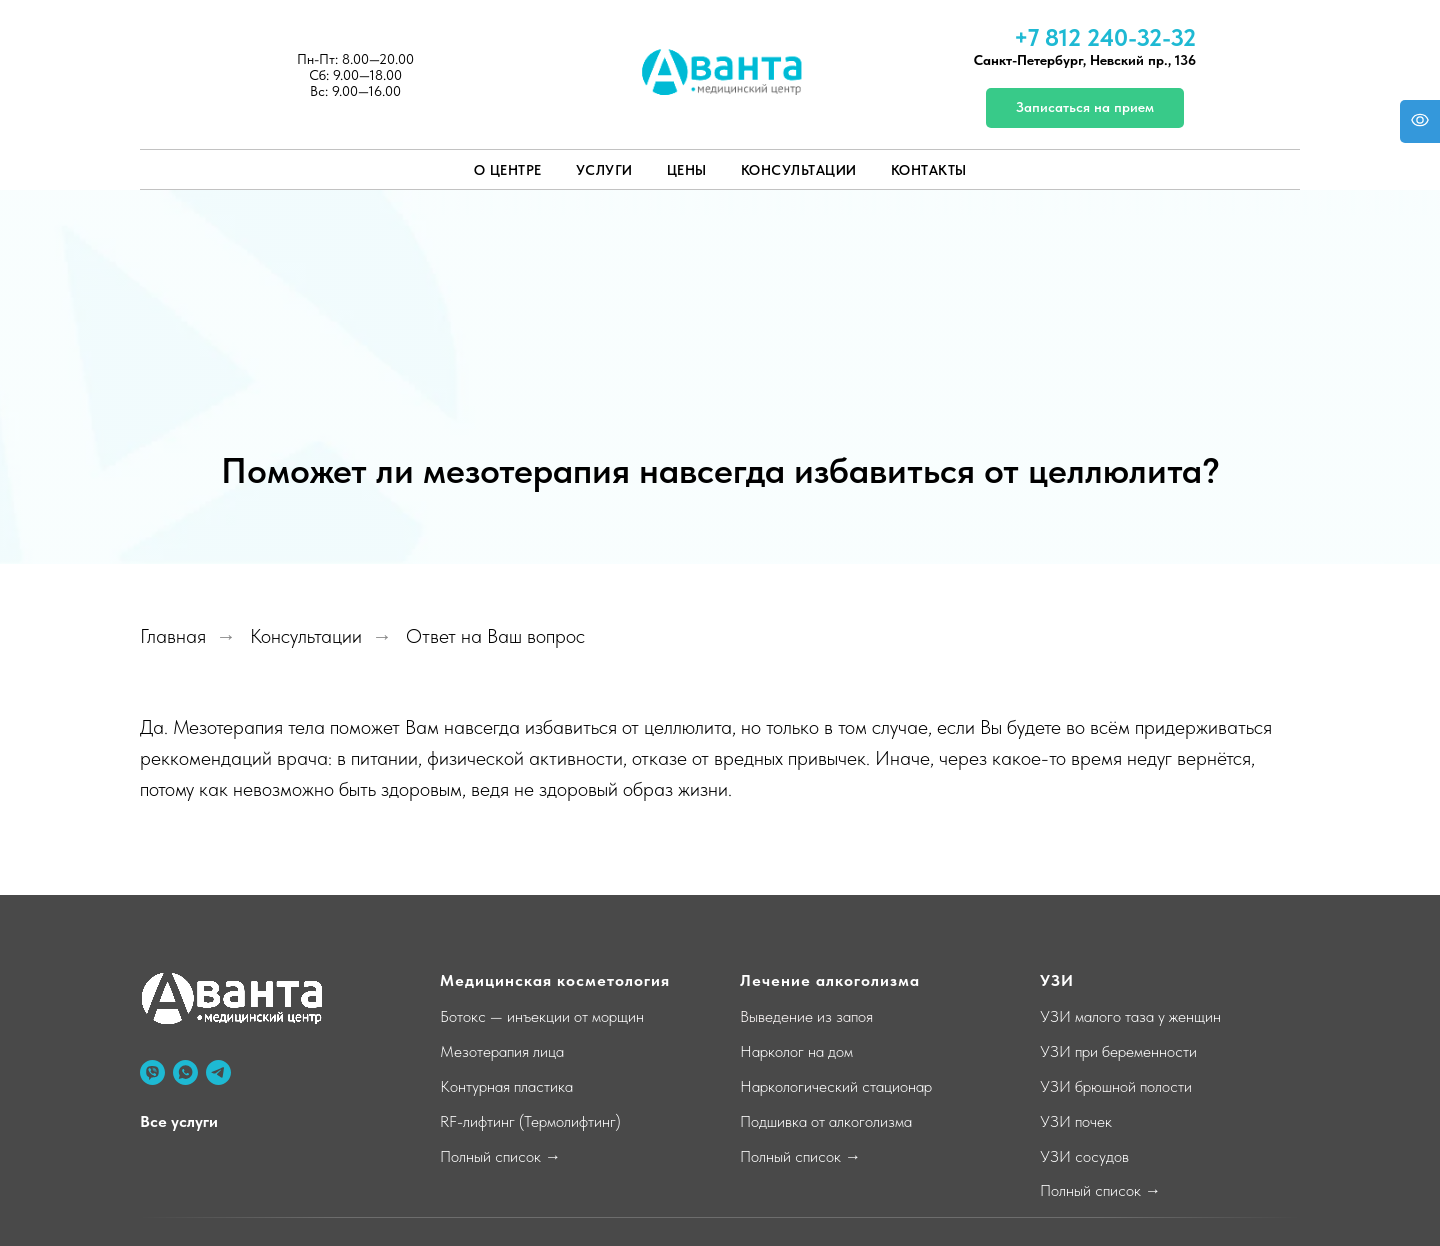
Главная (173, 636)
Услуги (604, 170)
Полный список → (500, 1156)
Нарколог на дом (796, 1051)
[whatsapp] (185, 1072)
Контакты (929, 170)
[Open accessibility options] (1420, 121)
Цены (687, 170)
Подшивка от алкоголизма (826, 1121)
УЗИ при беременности (1118, 1051)
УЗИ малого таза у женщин (1130, 1016)
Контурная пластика (506, 1086)
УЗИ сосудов (1084, 1156)
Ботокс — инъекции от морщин (542, 1016)
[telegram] (218, 1072)
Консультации (799, 170)
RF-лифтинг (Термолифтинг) (530, 1121)
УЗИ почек (1076, 1121)
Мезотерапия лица (502, 1051)
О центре (508, 170)
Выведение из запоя (806, 1016)
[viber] (152, 1072)
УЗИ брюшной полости (1116, 1086)
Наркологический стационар (836, 1086)
